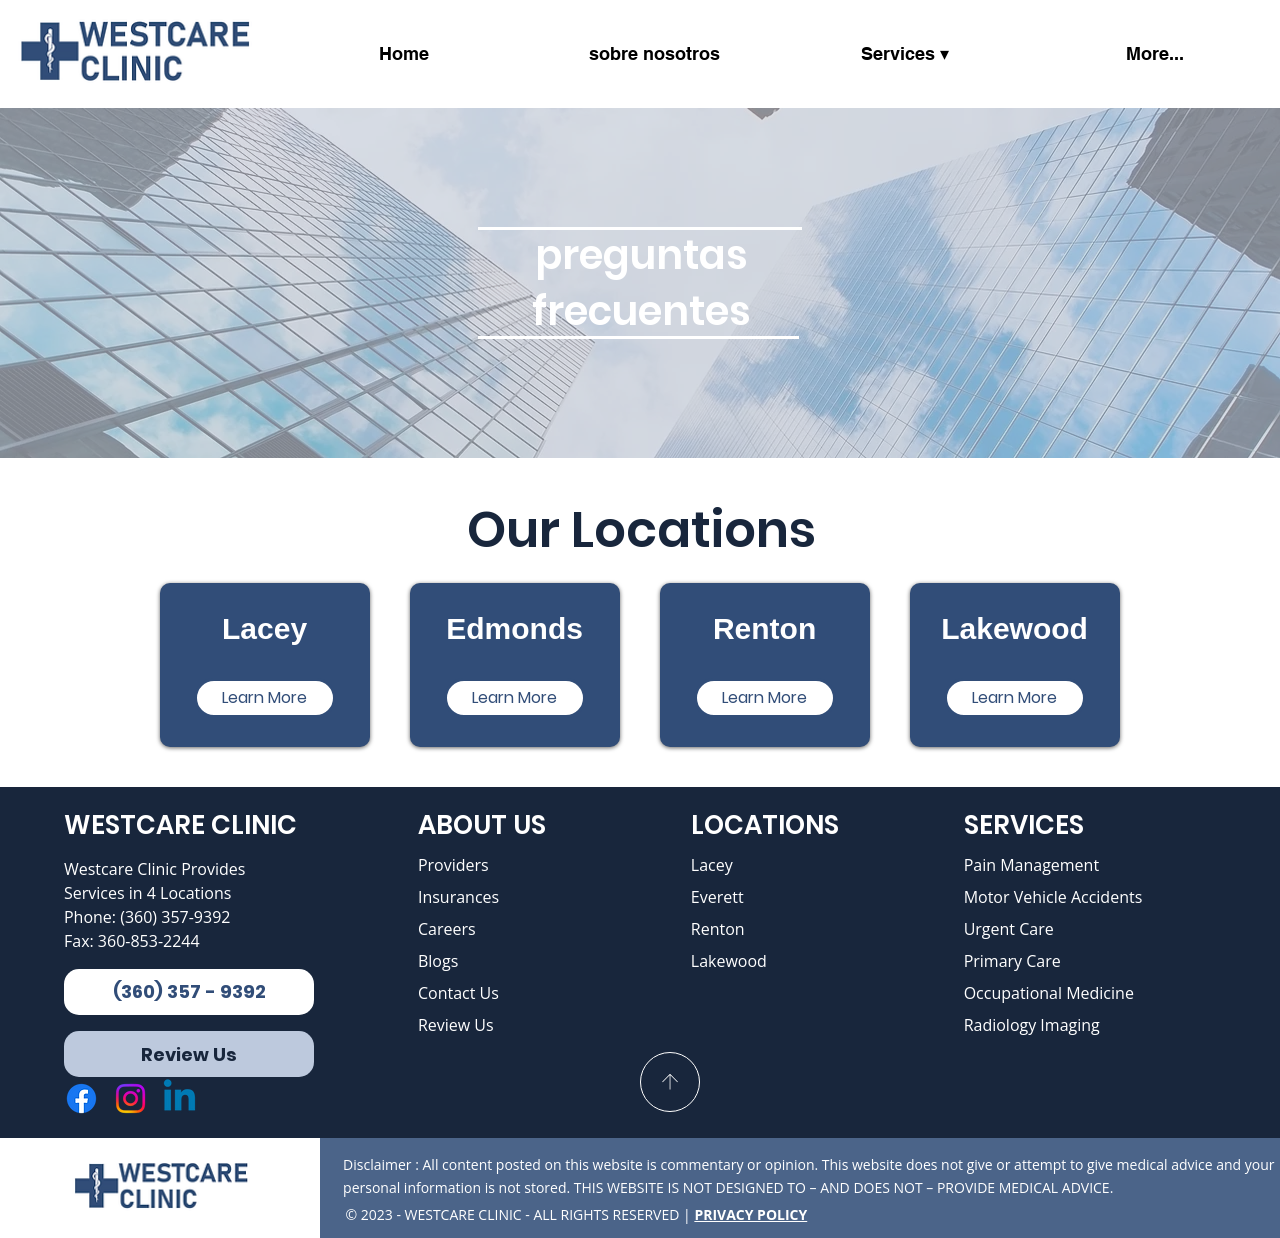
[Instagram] (130, 1098)
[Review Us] (189, 1054)
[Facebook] (81, 1098)
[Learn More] (265, 698)
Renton (718, 929)
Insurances (458, 897)
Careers (447, 929)
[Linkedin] (179, 1098)
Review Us (456, 1025)
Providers (453, 865)
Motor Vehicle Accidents (1053, 897)
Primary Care (1012, 961)
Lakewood (729, 961)
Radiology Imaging (1032, 1025)
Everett (717, 897)
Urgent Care (1009, 929)
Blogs (438, 961)
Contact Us (458, 993)
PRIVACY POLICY (750, 1214)
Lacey (712, 865)
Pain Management (1032, 865)
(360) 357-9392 (175, 917)
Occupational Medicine (1049, 993)
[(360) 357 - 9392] (189, 992)
